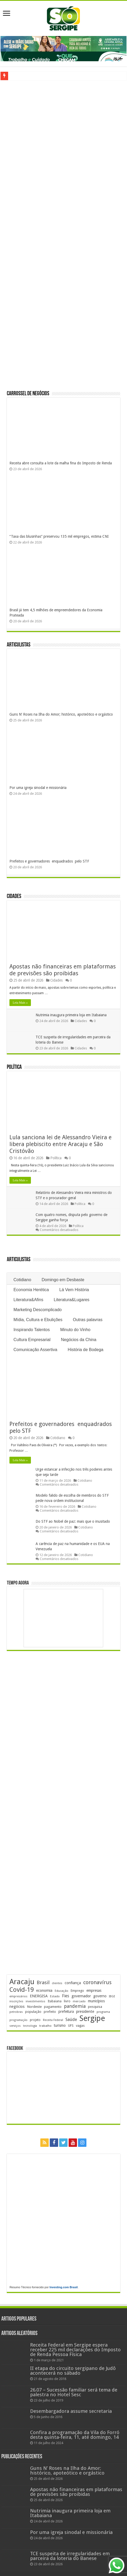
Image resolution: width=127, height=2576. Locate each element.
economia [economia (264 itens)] (44, 1990)
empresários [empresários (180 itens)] (18, 1996)
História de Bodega (85, 1349)
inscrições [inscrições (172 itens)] (16, 2001)
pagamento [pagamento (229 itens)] (53, 2007)
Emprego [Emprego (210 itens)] (77, 1991)
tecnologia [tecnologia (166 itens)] (30, 2026)
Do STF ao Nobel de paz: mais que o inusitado (73, 1521)
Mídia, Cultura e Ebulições (37, 1319)
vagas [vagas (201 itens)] (80, 2026)
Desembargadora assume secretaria (71, 2411)
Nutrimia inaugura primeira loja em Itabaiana (71, 1015)
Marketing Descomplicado (37, 1309)
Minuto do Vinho (75, 1329)
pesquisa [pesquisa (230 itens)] (95, 2007)
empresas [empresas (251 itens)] (93, 1990)
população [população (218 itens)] (33, 2012)
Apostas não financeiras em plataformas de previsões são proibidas (62, 970)
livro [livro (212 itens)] (67, 2001)
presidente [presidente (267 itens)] (85, 2011)
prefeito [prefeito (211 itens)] (50, 2012)
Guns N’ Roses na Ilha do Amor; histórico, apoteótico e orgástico (61, 714)
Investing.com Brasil (63, 2287)
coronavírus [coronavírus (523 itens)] (97, 1982)
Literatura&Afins (28, 1299)
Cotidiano (22, 1279)
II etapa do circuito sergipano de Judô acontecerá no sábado (73, 2370)
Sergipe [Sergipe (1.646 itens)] (92, 2018)
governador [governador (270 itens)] (81, 1996)
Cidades (14, 897)
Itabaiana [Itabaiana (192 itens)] (55, 2001)
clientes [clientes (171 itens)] (57, 1983)
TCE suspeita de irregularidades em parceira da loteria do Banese (70, 2556)
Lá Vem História (74, 1289)
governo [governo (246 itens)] (100, 1996)
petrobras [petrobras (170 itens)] (16, 2012)
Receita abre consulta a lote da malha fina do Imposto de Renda (60, 463)
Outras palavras (87, 1319)
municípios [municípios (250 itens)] (96, 2001)
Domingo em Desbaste (63, 1279)
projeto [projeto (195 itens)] (35, 2020)
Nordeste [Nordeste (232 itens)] (34, 2006)
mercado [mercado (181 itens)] (79, 2001)
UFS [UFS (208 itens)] (71, 2026)
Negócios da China (78, 1339)
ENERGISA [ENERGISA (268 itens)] (39, 1996)
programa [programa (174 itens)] (103, 2012)
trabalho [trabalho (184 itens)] (45, 2026)
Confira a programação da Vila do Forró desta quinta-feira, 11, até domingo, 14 (74, 2435)
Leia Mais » (20, 1002)
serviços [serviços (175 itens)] (15, 2026)
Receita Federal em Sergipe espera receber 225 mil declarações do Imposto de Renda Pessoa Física (75, 2349)
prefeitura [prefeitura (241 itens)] (66, 2011)
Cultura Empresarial (31, 1339)
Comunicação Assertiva (35, 1349)
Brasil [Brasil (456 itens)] (43, 1982)
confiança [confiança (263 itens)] (73, 1983)
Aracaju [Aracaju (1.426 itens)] (21, 1981)
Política (14, 1067)
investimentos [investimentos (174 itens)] (35, 2001)
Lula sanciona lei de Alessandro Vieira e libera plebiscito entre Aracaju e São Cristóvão (60, 1144)
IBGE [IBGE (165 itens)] (112, 1996)
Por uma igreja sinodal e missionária (38, 788)
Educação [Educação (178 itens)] (61, 1991)
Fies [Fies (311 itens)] (65, 1995)
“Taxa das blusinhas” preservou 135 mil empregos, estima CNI (59, 536)
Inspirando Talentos (31, 1329)
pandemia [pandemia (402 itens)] (75, 2006)
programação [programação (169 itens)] (18, 2020)
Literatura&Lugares (71, 1299)
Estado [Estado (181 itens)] (55, 1996)
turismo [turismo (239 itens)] (60, 2025)
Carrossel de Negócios (28, 394)
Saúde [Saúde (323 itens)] (71, 2019)
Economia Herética (31, 1289)
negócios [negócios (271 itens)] (17, 2006)
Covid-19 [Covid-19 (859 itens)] (21, 1989)
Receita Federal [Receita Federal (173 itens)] (53, 2020)
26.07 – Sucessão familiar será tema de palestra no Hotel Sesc (73, 2392)
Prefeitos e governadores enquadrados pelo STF (49, 861)
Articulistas (18, 645)
